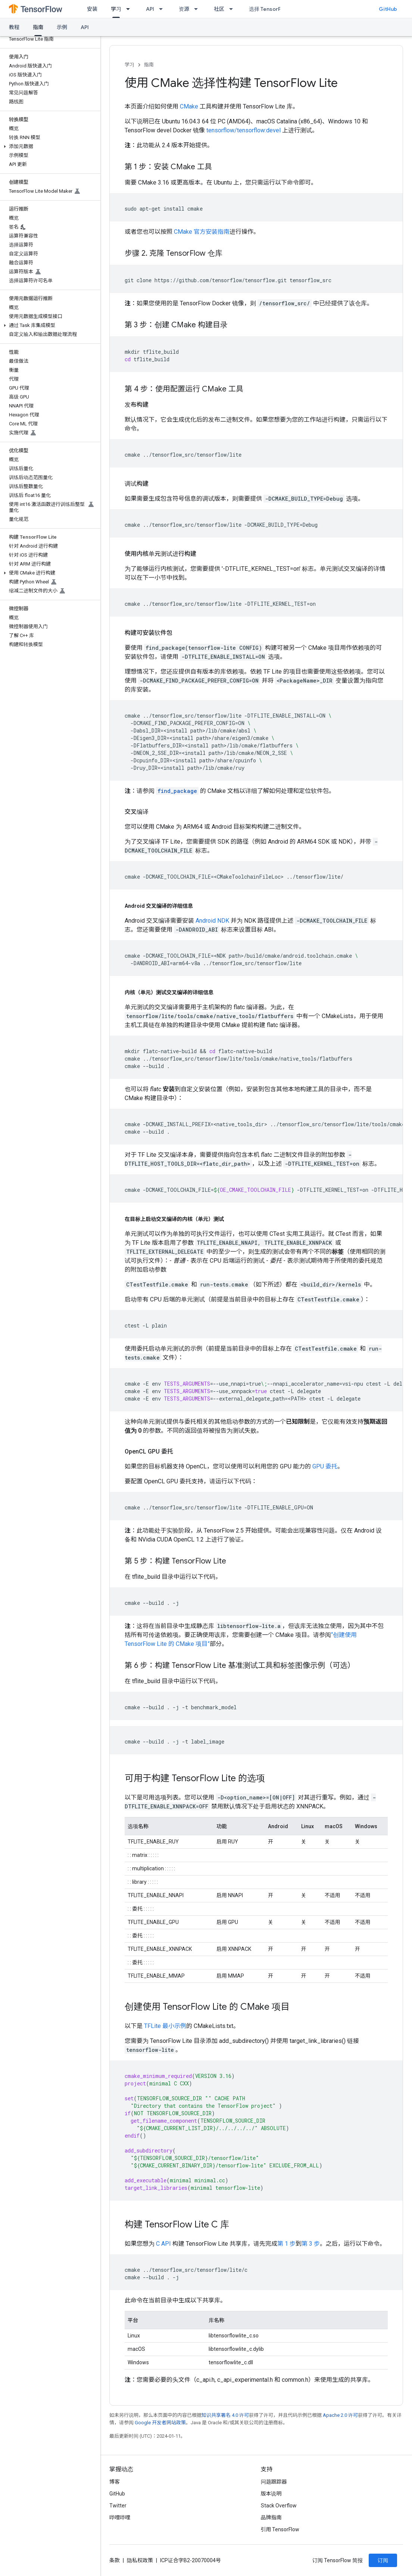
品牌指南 (271, 2517)
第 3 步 (311, 2243)
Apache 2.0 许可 (340, 2415)
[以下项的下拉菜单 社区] (233, 9)
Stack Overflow (279, 2506)
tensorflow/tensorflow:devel (243, 130)
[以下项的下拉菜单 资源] (198, 9)
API (150, 9)
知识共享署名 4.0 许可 (225, 2415)
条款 (114, 2560)
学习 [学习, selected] (116, 9)
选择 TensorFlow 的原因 (277, 9)
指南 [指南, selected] (38, 27)
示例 (62, 27)
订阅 (383, 2560)
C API (163, 2243)
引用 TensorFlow (280, 2529)
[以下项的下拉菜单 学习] (130, 9)
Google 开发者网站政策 (160, 2422)
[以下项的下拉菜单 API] (163, 9)
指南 (149, 64)
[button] (48, 146)
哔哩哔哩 (119, 2517)
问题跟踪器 (274, 2482)
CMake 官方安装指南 (202, 231)
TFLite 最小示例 (165, 2025)
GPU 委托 (324, 1466)
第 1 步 (286, 2243)
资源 (184, 9)
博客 (114, 2482)
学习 (129, 64)
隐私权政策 (140, 2560)
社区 (219, 9)
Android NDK (212, 920)
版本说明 (271, 2494)
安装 (92, 9)
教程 (14, 27)
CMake (189, 106)
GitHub (388, 9)
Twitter (118, 2506)
